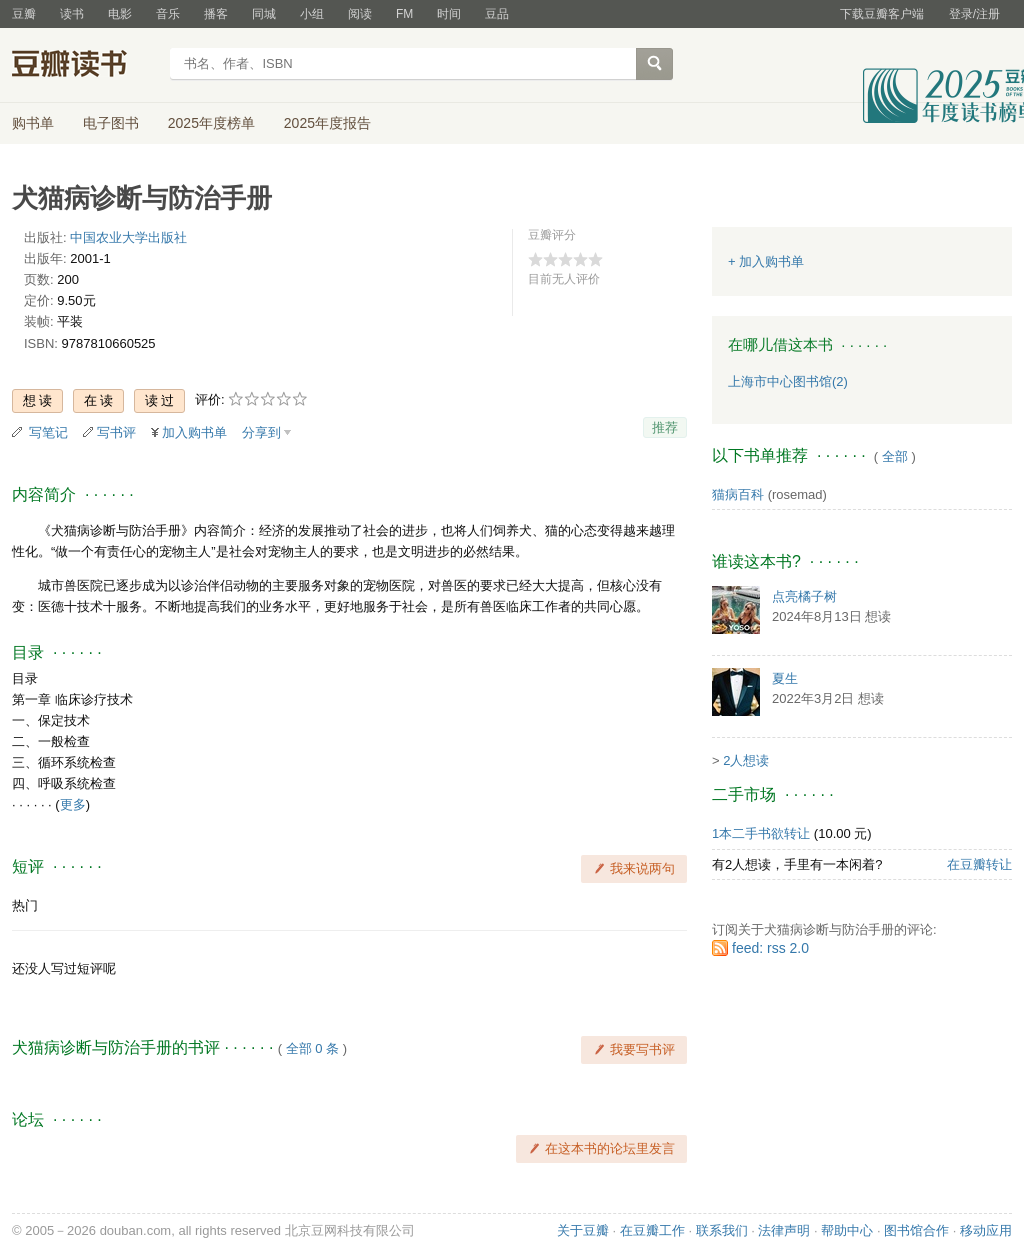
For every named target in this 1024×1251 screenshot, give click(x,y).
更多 (73, 804)
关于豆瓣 (583, 1230)
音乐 (168, 14)
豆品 (497, 14)
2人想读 (746, 760)
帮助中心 (847, 1230)
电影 (120, 14)
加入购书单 (194, 432)
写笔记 (48, 432)
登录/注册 (974, 14)
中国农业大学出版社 (128, 237)
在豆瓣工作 (652, 1230)
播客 (216, 14)
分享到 (261, 432)
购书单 (33, 123)
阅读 (360, 14)
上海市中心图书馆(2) (788, 381)
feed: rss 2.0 (770, 948)
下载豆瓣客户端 (882, 14)
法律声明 (784, 1230)
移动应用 (986, 1230)
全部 (895, 456)
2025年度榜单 (211, 123)
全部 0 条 (312, 1048)
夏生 (785, 678)
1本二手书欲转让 (761, 833)
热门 (25, 905)
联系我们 (722, 1230)
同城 (264, 14)
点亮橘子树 (804, 596)
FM (404, 14)
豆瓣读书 (84, 66)
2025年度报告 (327, 123)
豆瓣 (24, 14)
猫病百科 (738, 494)
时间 (449, 14)
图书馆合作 (916, 1230)
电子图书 (111, 123)
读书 (72, 14)
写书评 (116, 432)
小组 (312, 14)
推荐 (665, 427)
